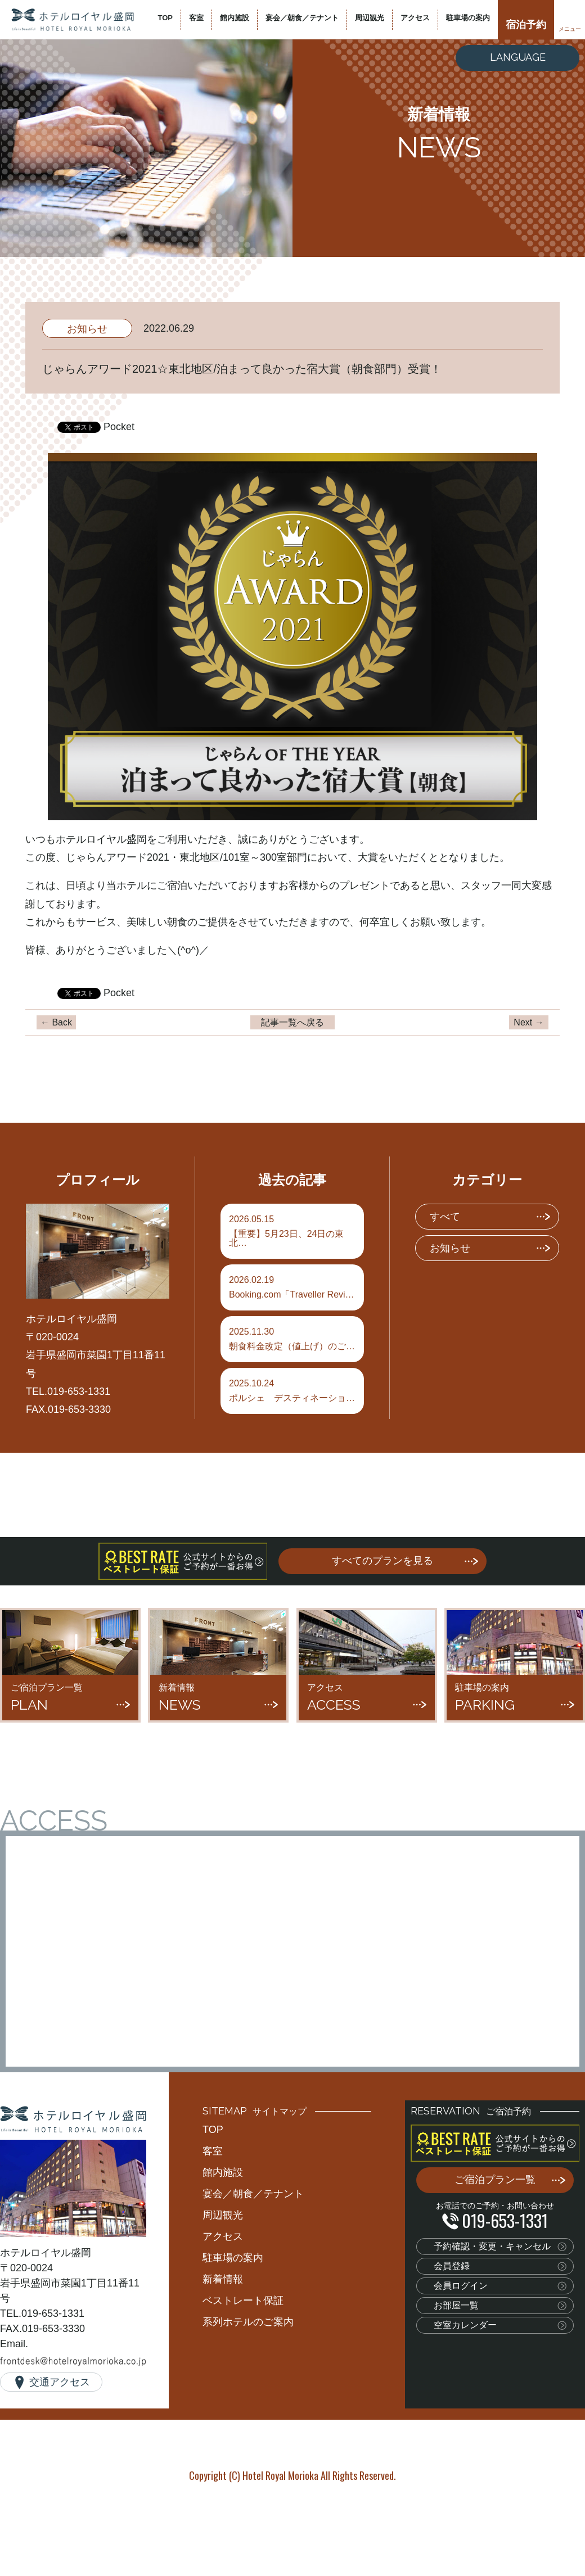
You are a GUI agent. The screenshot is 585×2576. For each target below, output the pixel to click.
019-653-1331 (505, 2220)
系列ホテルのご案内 (248, 2322)
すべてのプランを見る (382, 1560)
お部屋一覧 (456, 2305)
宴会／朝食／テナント (302, 17)
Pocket (119, 426)
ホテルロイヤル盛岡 (72, 19)
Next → (528, 1022)
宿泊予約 (526, 24)
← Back (56, 1022)
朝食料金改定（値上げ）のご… (292, 1339)
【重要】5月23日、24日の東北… (292, 1231)
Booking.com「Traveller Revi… (292, 1287)
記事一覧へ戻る (292, 1022)
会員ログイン (461, 2285)
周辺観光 (369, 17)
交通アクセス (59, 2382)
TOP (165, 17)
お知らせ (87, 329)
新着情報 (222, 2279)
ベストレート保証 (243, 2300)
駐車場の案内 (468, 17)
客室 (196, 17)
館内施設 (234, 17)
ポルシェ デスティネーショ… (292, 1391)
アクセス (415, 17)
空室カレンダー (465, 2325)
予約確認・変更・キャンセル (492, 2246)
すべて (445, 1216)
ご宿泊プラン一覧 (495, 2179)
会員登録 (452, 2266)
